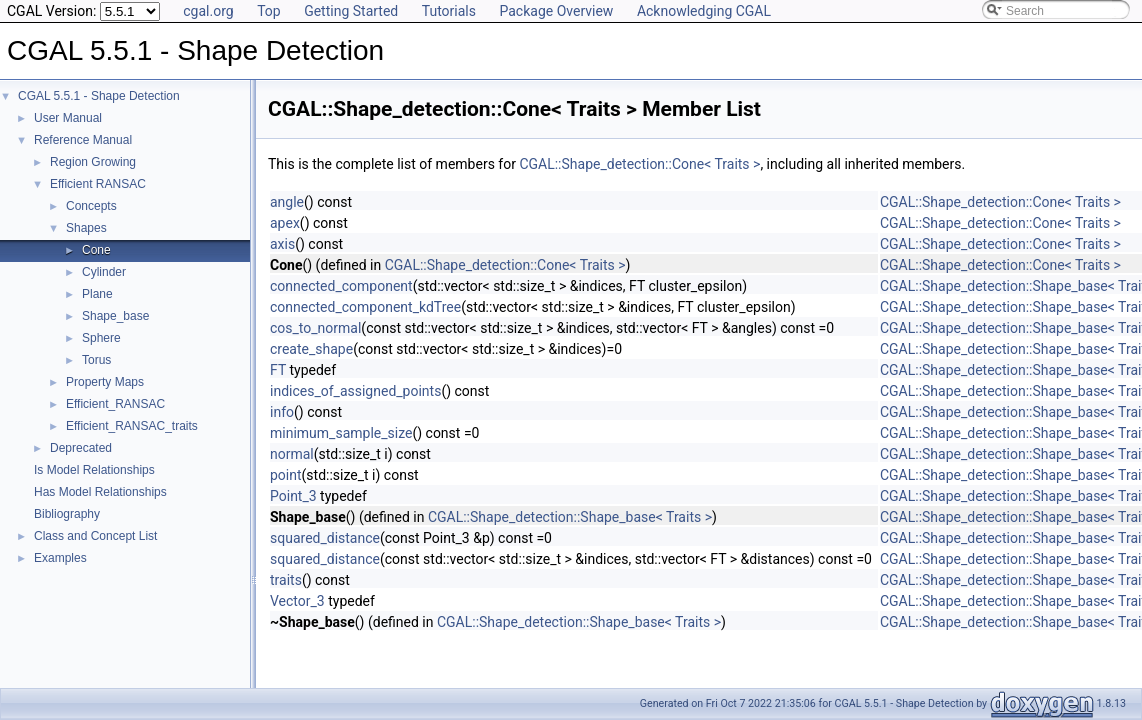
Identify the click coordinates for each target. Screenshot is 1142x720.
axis (282, 244)
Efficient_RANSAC (115, 404)
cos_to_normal (315, 328)
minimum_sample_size (341, 433)
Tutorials (449, 11)
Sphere (101, 338)
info (282, 412)
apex (285, 223)
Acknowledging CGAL (704, 11)
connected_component (341, 286)
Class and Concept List (95, 536)
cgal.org (208, 11)
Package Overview (556, 11)
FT (278, 370)
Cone (96, 250)
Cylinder (104, 272)
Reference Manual (83, 140)
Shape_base (115, 316)
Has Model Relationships (100, 492)
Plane (97, 294)
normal (292, 454)
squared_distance (325, 538)
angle (287, 202)
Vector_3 (297, 601)
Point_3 (293, 496)
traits (286, 580)
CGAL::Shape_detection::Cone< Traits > (639, 164)
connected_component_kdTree (365, 307)
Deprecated (81, 448)
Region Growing (93, 162)
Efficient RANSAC (98, 184)
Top (269, 11)
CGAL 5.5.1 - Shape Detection (99, 96)
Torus (96, 360)
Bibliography (67, 514)
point (286, 475)
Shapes (86, 228)
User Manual (68, 118)
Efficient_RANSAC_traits (132, 426)
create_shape (311, 349)
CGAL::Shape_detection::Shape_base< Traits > (570, 517)
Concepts (91, 206)
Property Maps (105, 382)
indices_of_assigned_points (355, 391)
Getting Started (351, 11)
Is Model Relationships (94, 470)
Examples (60, 558)
